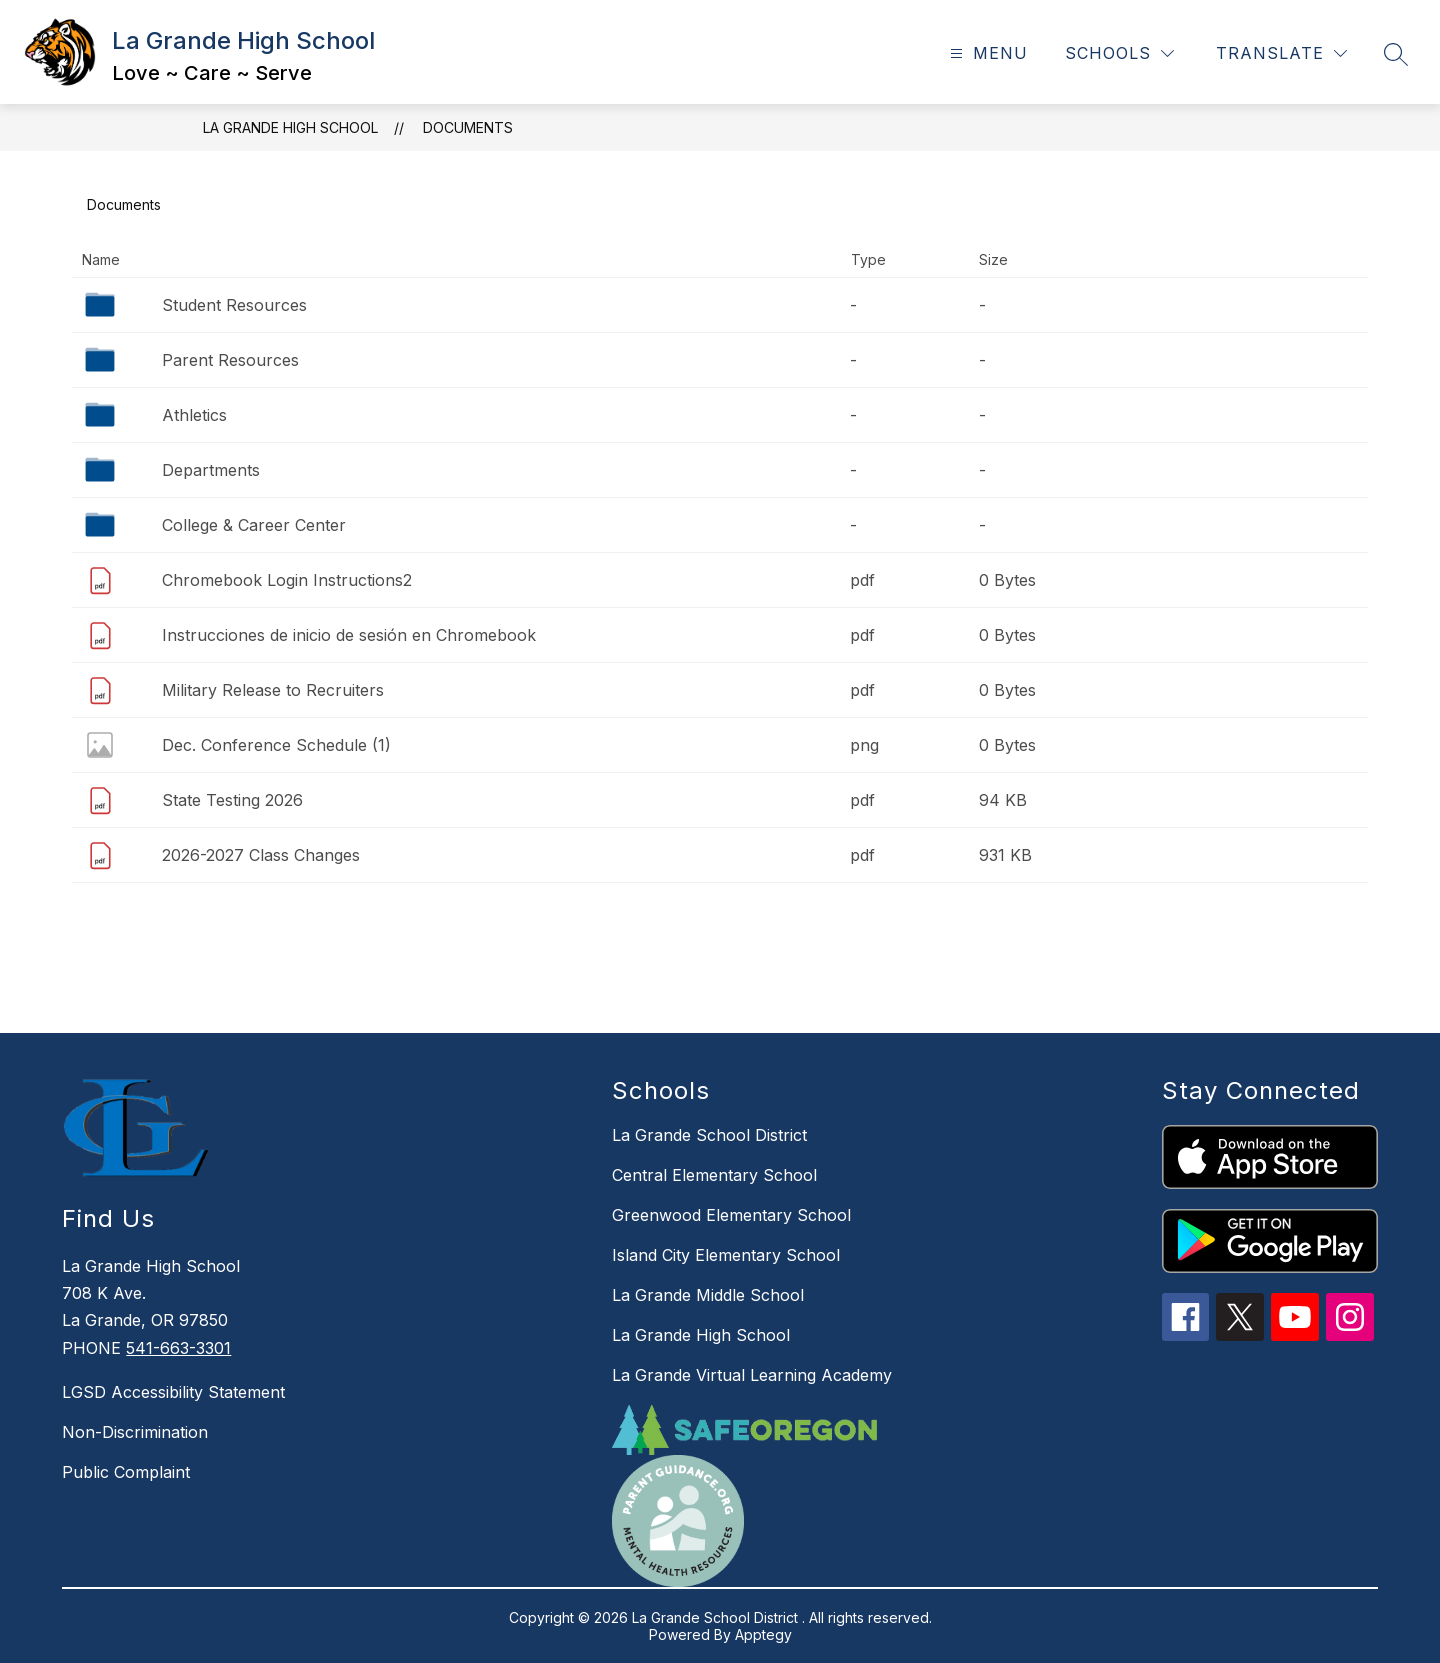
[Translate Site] (1281, 53)
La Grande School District (709, 1135)
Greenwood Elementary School (731, 1215)
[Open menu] (986, 53)
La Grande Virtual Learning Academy (752, 1375)
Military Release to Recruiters (273, 690)
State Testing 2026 (232, 800)
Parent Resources (230, 360)
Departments (211, 470)
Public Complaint (126, 1472)
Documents (468, 127)
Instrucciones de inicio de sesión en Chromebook (349, 635)
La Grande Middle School (708, 1295)
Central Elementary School (714, 1175)
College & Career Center (254, 525)
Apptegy (763, 1634)
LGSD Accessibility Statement (173, 1392)
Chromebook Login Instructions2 (287, 580)
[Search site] (1396, 54)
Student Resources (234, 305)
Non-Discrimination (135, 1432)
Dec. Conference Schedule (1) (276, 745)
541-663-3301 (178, 1348)
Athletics (194, 415)
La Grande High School (290, 127)
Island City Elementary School (726, 1255)
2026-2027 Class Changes (261, 855)
